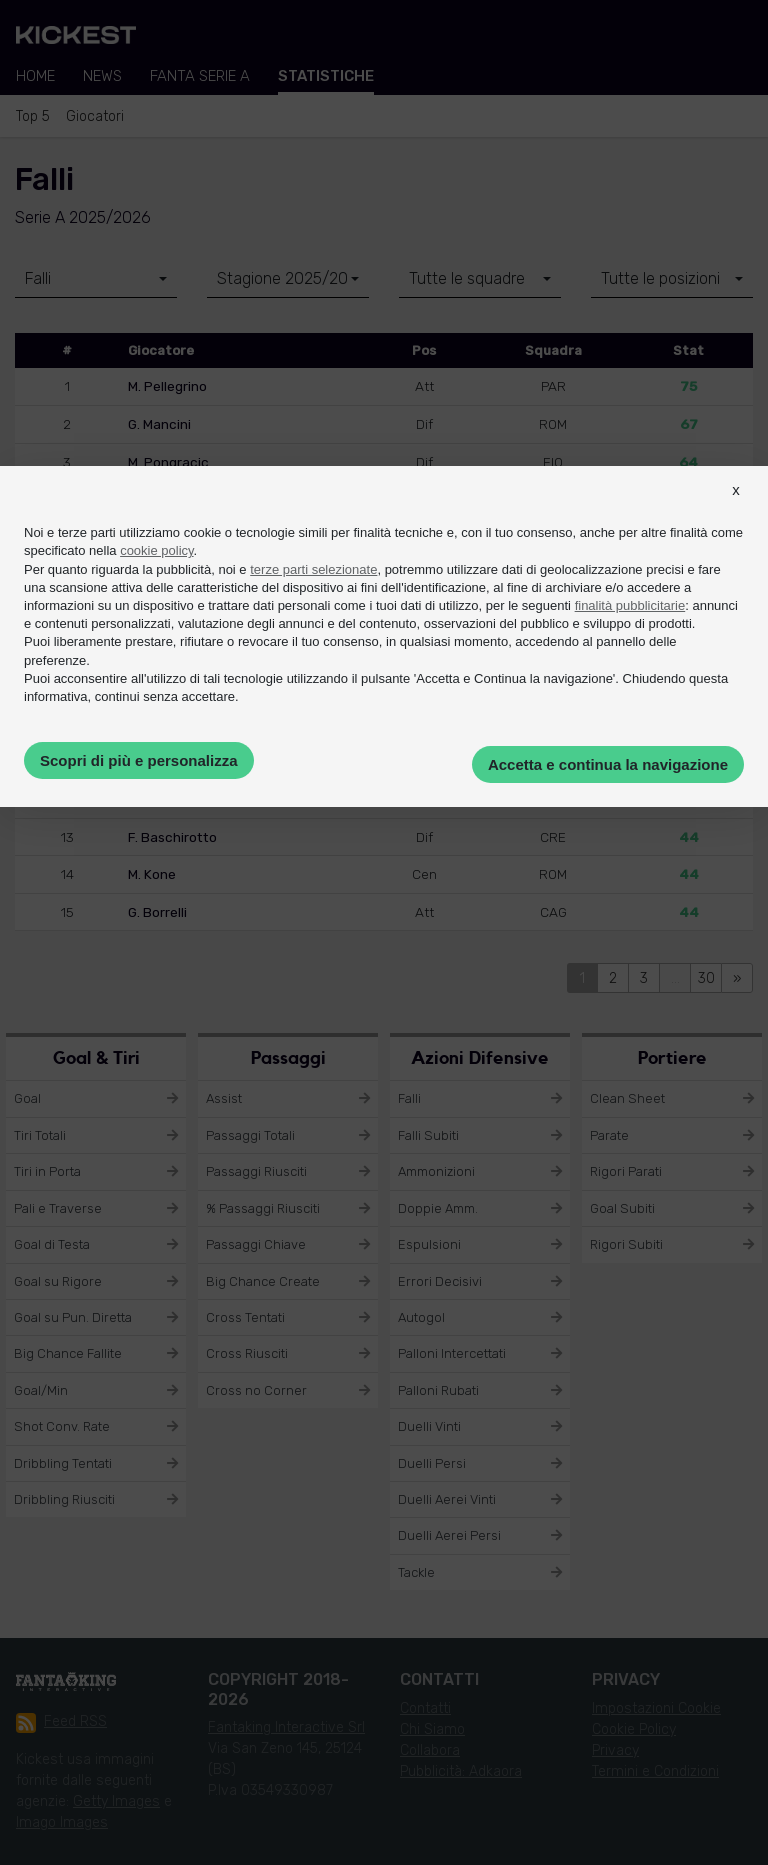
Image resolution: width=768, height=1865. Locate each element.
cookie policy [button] (156, 550)
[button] (736, 508)
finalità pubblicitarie (630, 605)
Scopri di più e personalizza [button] (139, 760)
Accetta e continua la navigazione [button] (608, 764)
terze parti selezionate (313, 569)
